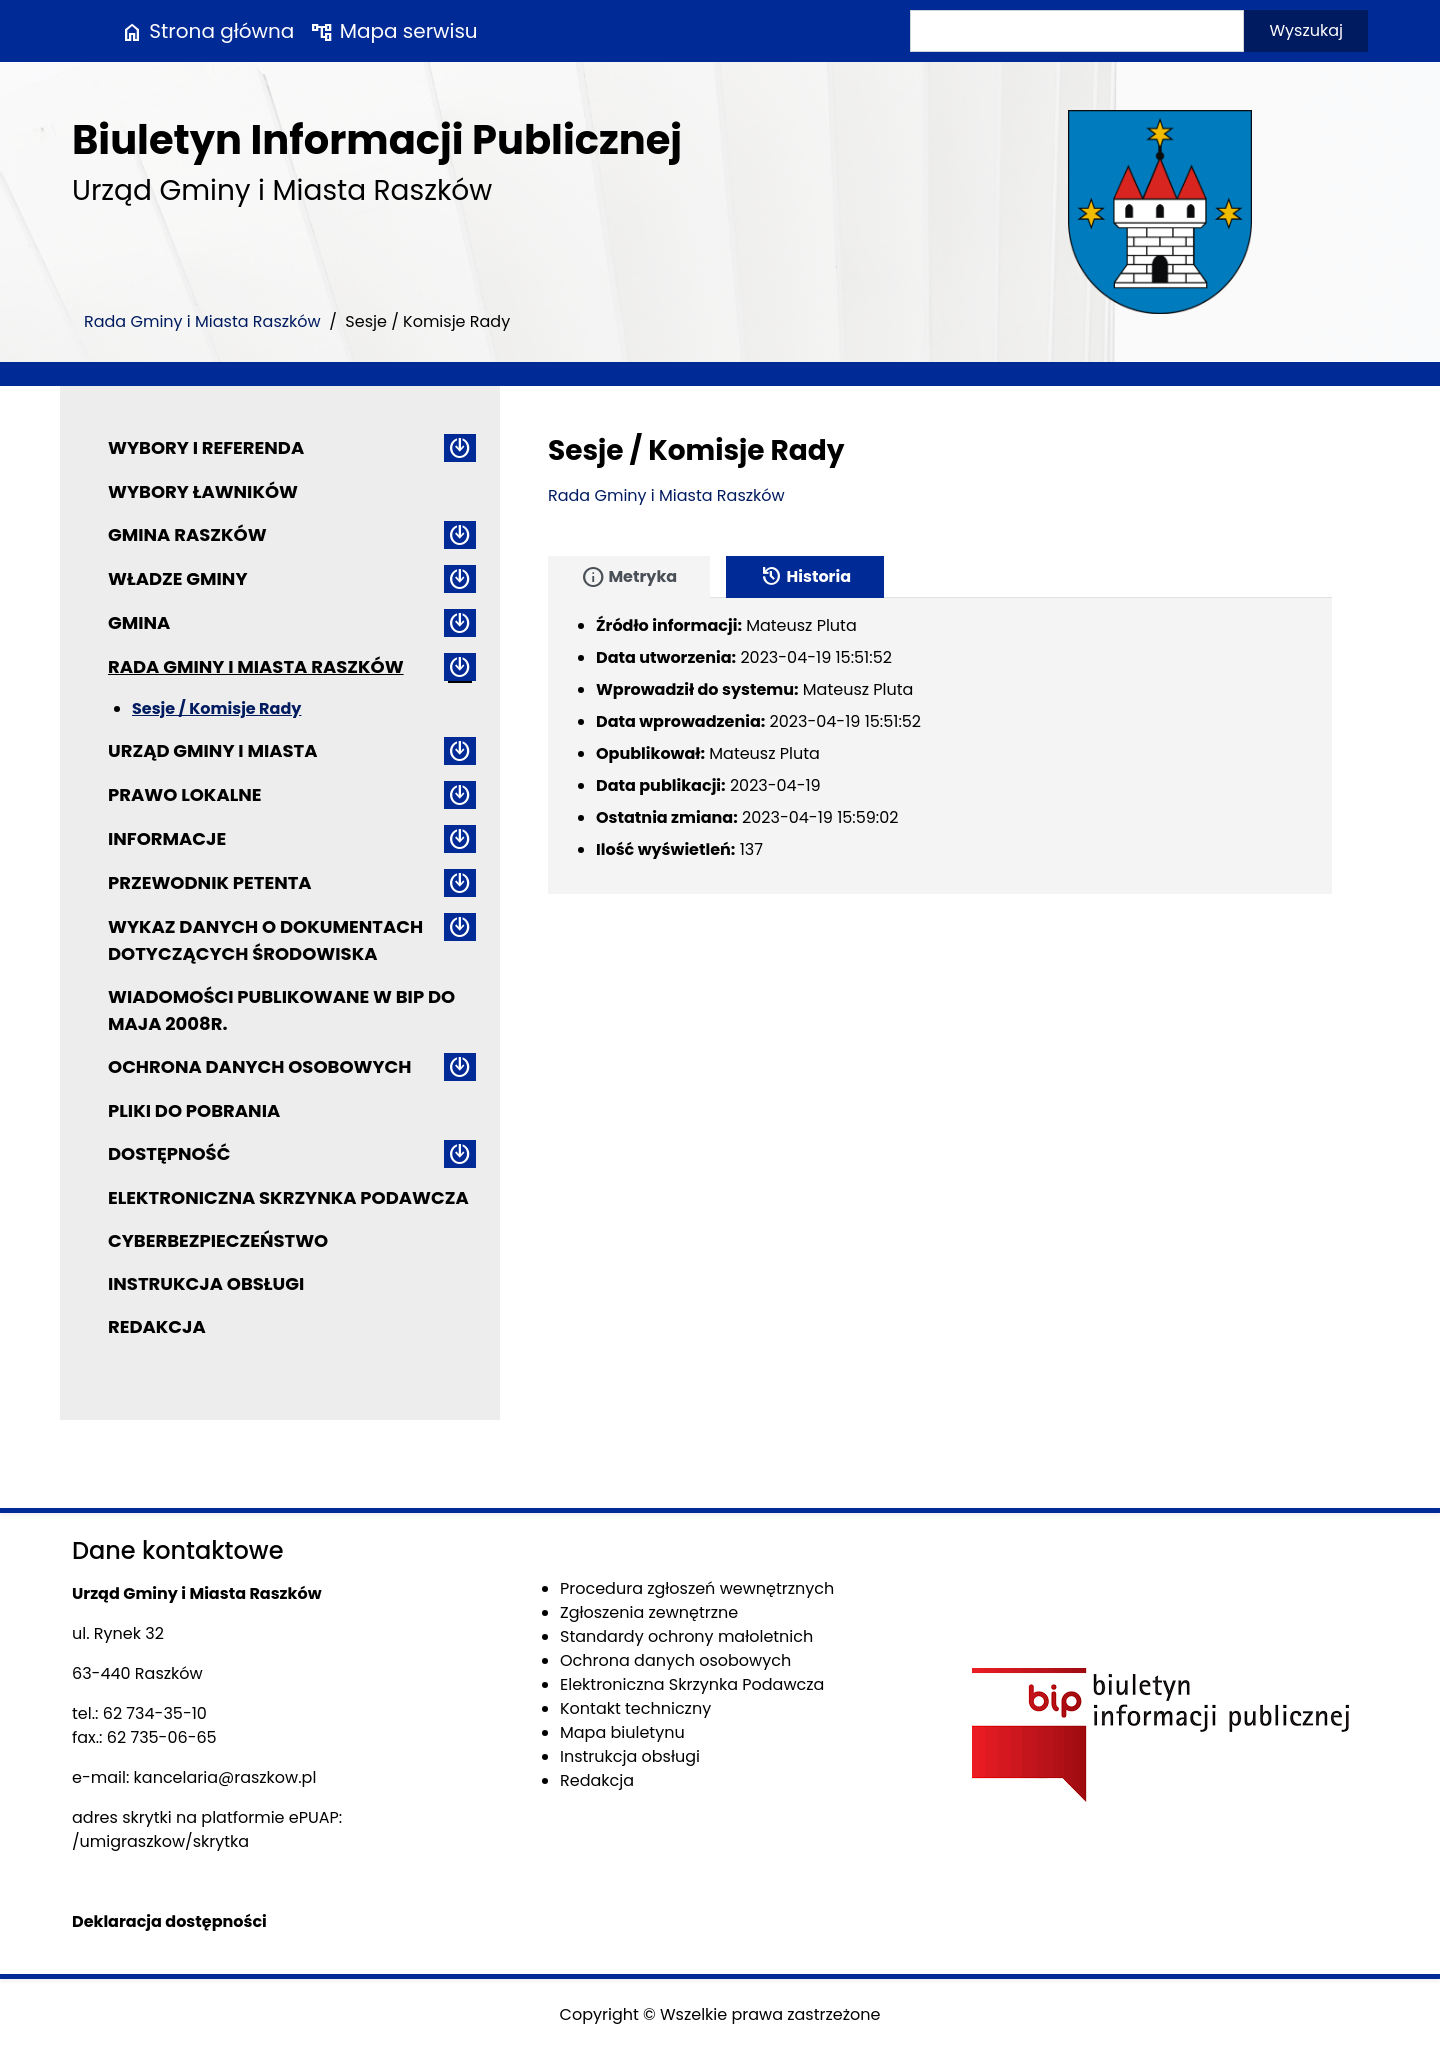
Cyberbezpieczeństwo (218, 1240)
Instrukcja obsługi (206, 1283)
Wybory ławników (203, 491)
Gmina (139, 622)
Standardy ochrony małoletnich (686, 1636)
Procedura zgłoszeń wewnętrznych (697, 1588)
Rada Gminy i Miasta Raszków (202, 321)
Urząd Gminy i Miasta (213, 750)
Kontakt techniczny (635, 1708)
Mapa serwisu (393, 31)
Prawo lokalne (185, 794)
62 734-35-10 (155, 1713)
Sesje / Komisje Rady (216, 708)
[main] (940, 496)
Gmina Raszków (187, 534)
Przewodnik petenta (210, 882)
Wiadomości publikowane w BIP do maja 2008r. (281, 1010)
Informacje (167, 838)
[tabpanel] (940, 746)
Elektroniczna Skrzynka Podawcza (288, 1197)
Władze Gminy (177, 578)
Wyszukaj (1306, 30)
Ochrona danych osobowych (259, 1066)
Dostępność (169, 1153)
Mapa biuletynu (622, 1732)
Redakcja (157, 1326)
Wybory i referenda (206, 447)
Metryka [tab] (629, 577)
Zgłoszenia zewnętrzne (649, 1612)
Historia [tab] (805, 577)
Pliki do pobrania (194, 1110)
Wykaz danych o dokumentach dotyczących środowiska (265, 940)
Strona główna (207, 31)
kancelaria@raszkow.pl (225, 1777)
